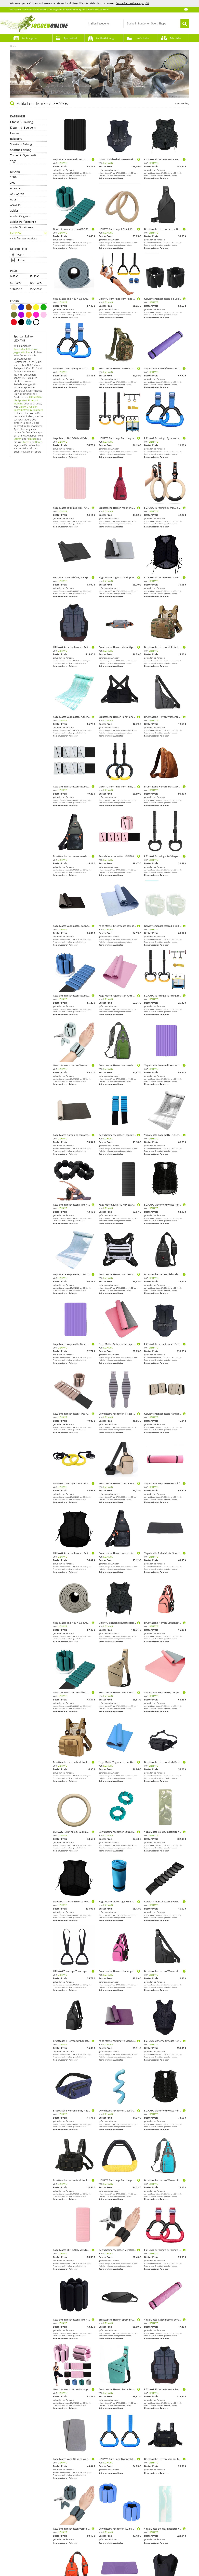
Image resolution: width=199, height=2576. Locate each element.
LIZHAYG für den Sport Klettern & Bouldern (28, 408)
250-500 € (36, 289)
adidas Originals (20, 216)
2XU (12, 183)
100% (13, 177)
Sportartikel (70, 38)
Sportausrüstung (21, 144)
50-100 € (15, 283)
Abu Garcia (17, 194)
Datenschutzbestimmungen (130, 3)
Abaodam (16, 188)
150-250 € (16, 289)
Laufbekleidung (105, 38)
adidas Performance (23, 222)
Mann (20, 254)
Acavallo (15, 205)
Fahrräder (175, 38)
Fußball (32, 438)
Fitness (25, 442)
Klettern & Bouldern (23, 127)
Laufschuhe (142, 38)
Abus (13, 199)
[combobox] (104, 23)
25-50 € (34, 276)
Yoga (13, 161)
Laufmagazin (29, 38)
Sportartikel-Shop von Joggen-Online (26, 350)
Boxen (38, 442)
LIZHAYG (15, 233)
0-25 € (14, 276)
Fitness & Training (21, 122)
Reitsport (16, 139)
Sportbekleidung (20, 150)
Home (13, 46)
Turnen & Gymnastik (23, 155)
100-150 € (36, 283)
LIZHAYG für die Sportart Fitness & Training (28, 400)
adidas (14, 210)
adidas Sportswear (22, 227)
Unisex (21, 260)
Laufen (14, 133)
